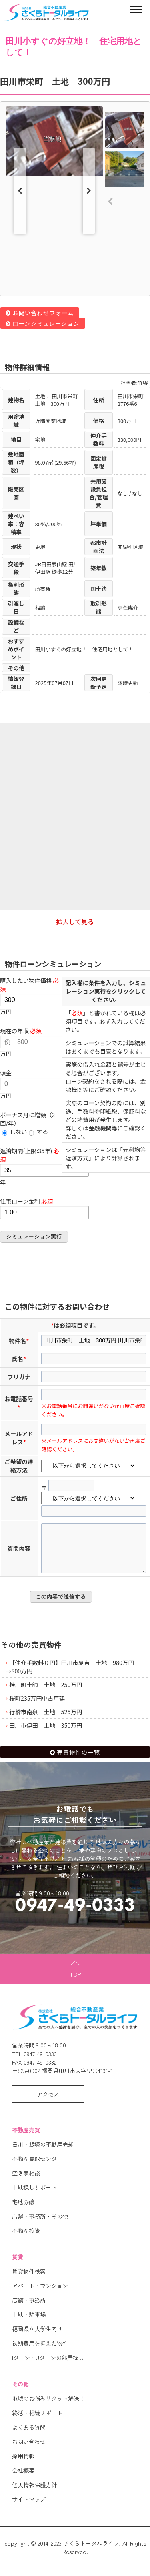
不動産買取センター (37, 2167)
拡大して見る (75, 921)
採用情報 (23, 2464)
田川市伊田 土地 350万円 (45, 1733)
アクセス (48, 2102)
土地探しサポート (34, 2195)
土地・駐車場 (29, 2322)
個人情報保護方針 (34, 2493)
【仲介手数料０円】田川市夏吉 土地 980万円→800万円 (70, 1675)
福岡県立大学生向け (37, 2337)
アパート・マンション (40, 2294)
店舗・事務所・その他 (40, 2224)
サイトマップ (29, 2507)
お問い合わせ (29, 2450)
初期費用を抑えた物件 (40, 2351)
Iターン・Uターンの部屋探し (48, 2366)
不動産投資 (26, 2239)
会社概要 (23, 2478)
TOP (75, 1982)
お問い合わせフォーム (43, 312)
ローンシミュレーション (46, 323)
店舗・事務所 (29, 2308)
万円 (44, 996)
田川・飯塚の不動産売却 (43, 2152)
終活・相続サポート (37, 2421)
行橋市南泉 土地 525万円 (45, 1720)
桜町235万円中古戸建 (37, 1706)
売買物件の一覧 (78, 1760)
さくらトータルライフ (91, 2551)
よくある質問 (29, 2435)
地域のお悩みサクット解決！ (48, 2406)
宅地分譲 (23, 2210)
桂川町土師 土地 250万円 (45, 1693)
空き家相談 (26, 2181)
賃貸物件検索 (29, 2279)
